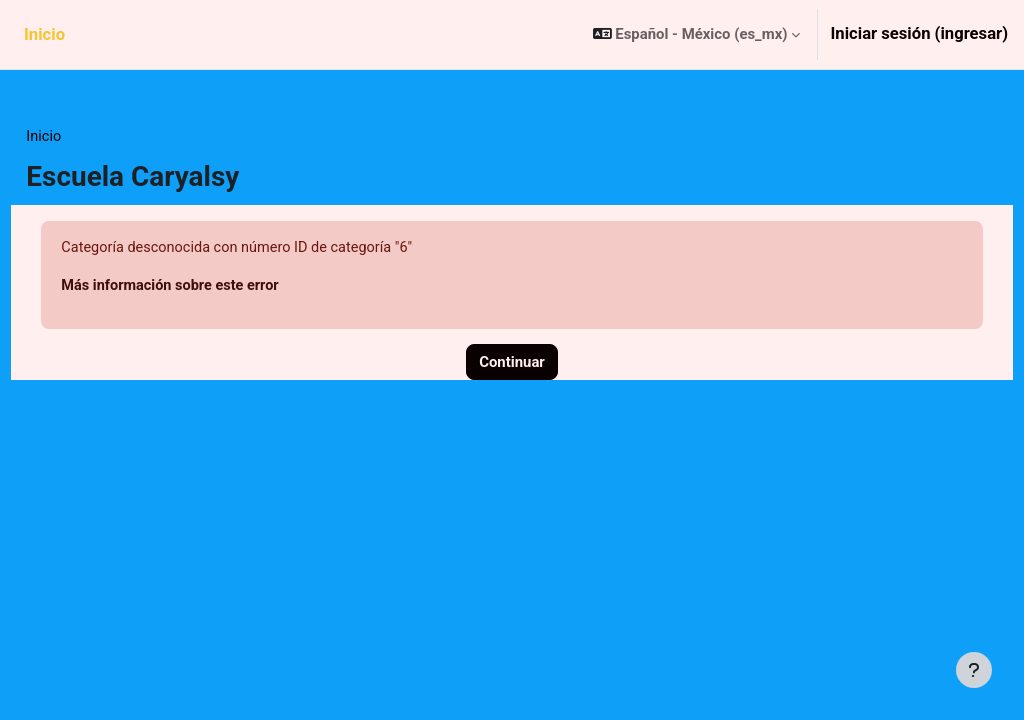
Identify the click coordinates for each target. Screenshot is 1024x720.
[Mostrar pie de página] (974, 670)
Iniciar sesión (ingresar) (919, 33)
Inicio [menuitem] (44, 34)
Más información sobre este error (218, 287)
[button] (697, 34)
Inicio (89, 137)
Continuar (512, 364)
